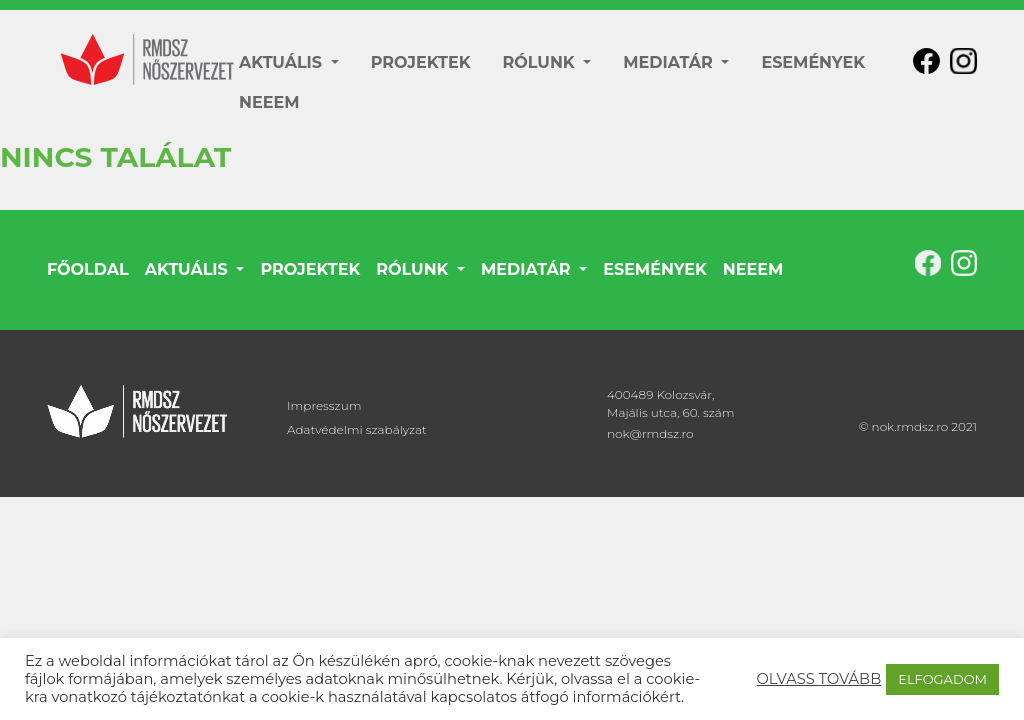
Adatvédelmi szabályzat (357, 429)
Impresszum (324, 405)
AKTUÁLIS (283, 62)
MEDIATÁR (670, 62)
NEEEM (269, 102)
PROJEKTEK (421, 62)
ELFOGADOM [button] (942, 679)
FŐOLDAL (88, 269)
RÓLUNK (541, 62)
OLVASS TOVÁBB (818, 679)
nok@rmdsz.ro (650, 433)
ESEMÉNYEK (813, 62)
